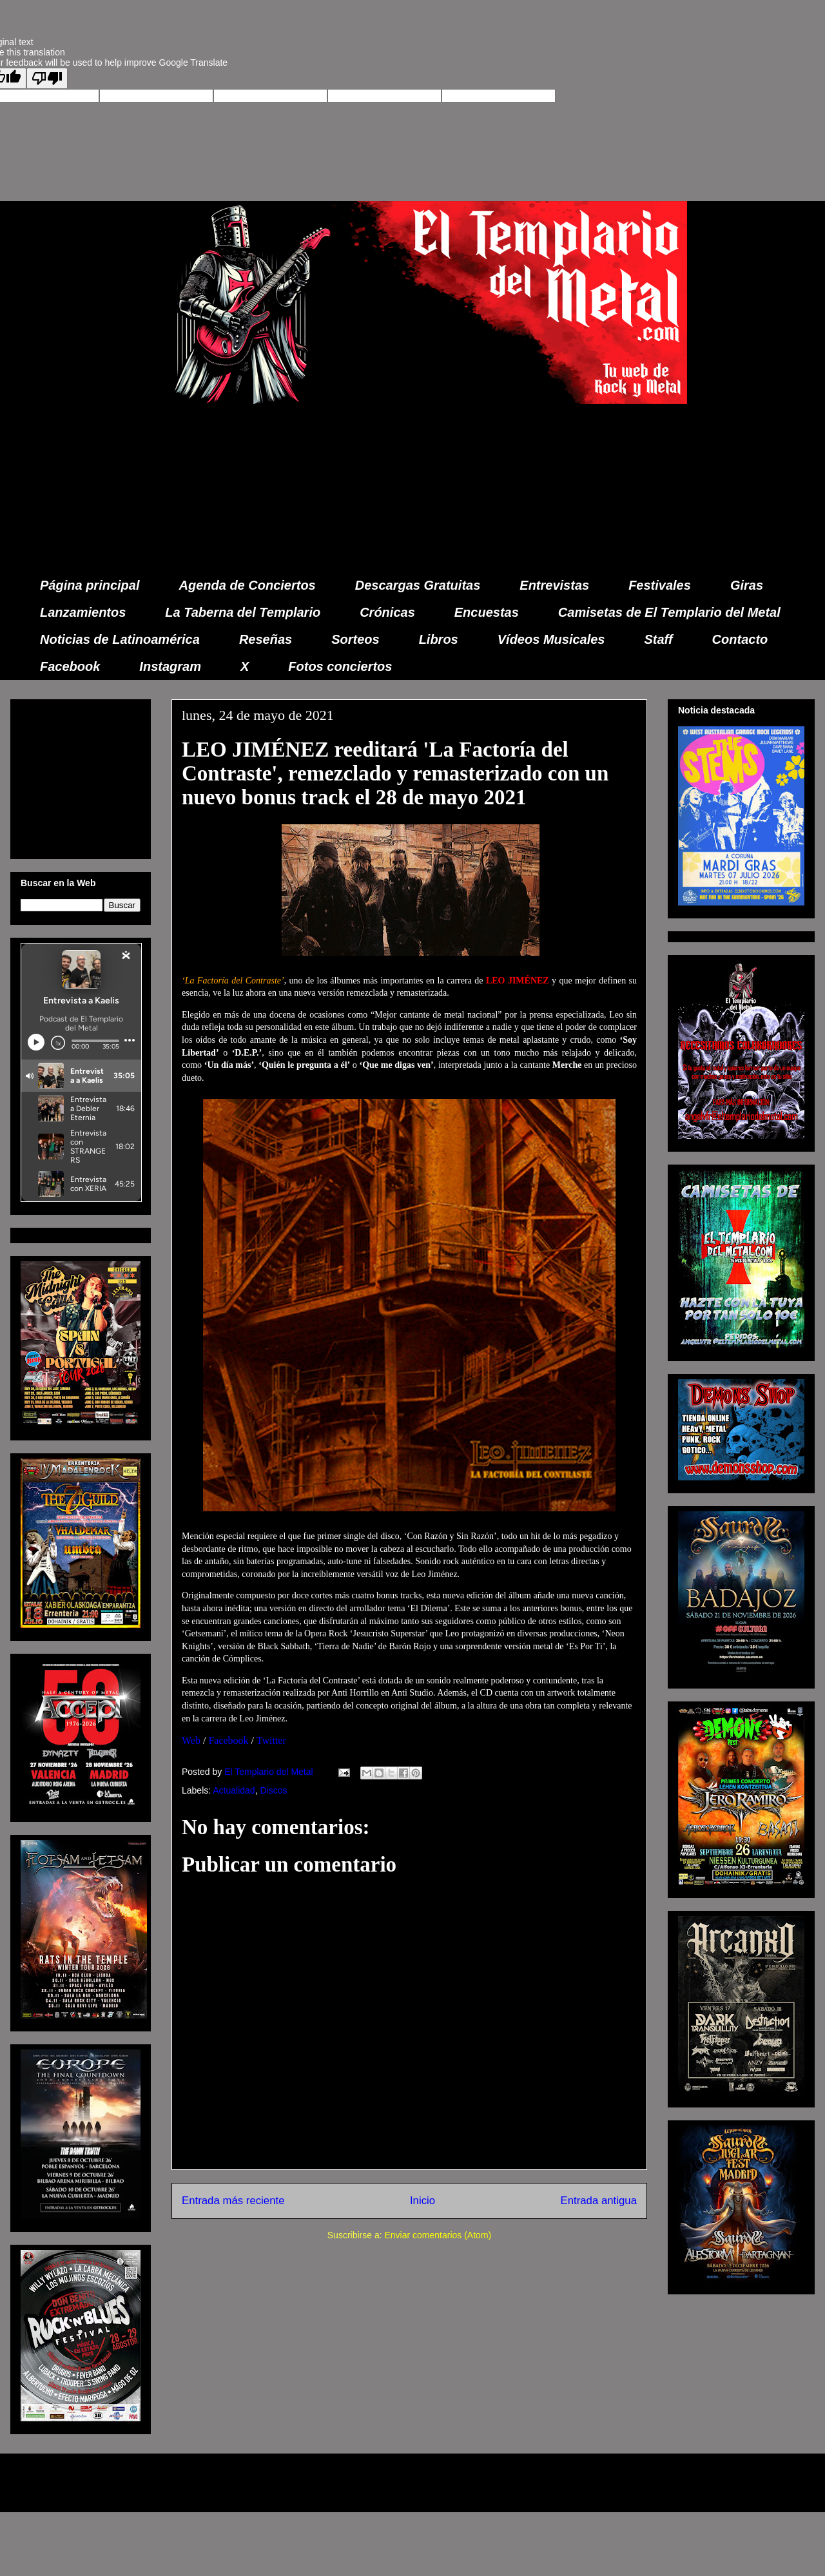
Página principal (89, 585)
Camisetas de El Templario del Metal (669, 612)
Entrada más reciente (233, 2200)
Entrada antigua (599, 2200)
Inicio (422, 2200)
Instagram (170, 666)
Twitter (271, 1740)
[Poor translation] (47, 78)
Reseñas (265, 639)
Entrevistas (554, 585)
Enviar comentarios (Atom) (437, 2235)
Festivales (659, 585)
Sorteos (355, 639)
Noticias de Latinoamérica (120, 639)
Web (191, 1740)
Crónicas (387, 612)
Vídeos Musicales (551, 639)
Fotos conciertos (340, 666)
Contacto (740, 639)
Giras (746, 585)
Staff (659, 639)
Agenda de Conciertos (247, 585)
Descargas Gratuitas (418, 585)
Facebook (70, 666)
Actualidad (234, 1790)
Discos (273, 1790)
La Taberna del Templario (242, 612)
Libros (438, 639)
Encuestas (486, 612)
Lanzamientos (83, 612)
